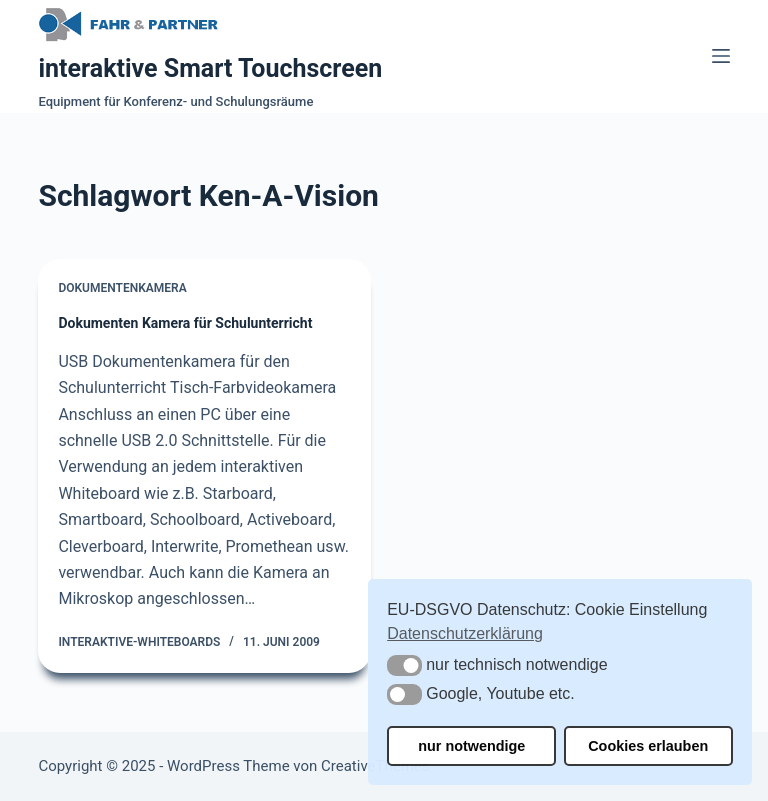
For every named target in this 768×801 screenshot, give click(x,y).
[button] (404, 665)
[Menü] (721, 56)
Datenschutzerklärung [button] (465, 633)
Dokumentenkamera (122, 288)
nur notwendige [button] (471, 746)
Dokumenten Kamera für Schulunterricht (185, 323)
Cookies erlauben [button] (648, 746)
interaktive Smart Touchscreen (210, 68)
